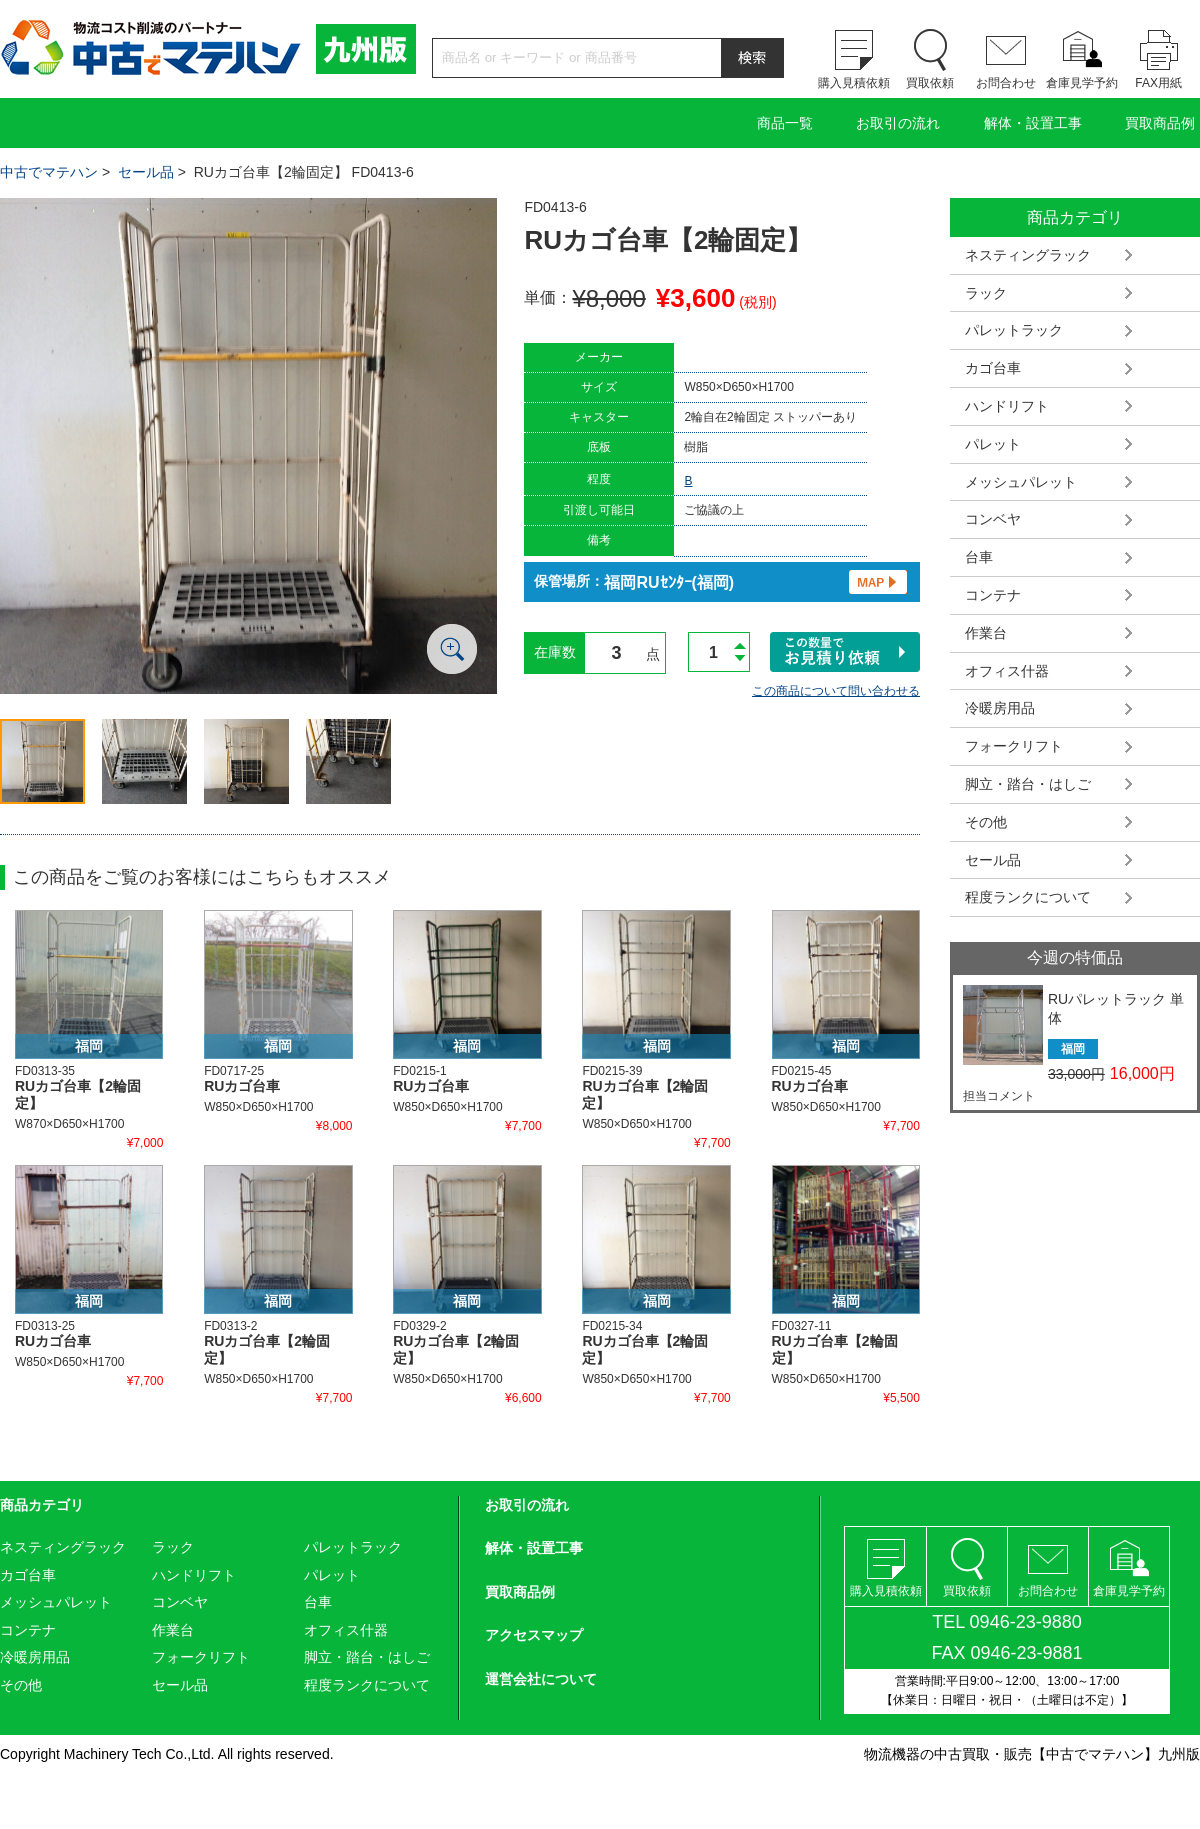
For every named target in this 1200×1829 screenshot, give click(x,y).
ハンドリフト (1007, 406)
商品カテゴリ (42, 1505)
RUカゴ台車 (242, 1086)
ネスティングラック (1028, 255)
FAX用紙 (1158, 83)
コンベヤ (993, 519)
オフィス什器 (1007, 671)
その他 (986, 822)
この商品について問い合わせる (836, 691)
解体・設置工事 (1033, 123)
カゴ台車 (993, 368)
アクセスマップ (534, 1635)
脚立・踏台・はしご (1028, 784)
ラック (986, 293)
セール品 (146, 172)
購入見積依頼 (854, 83)
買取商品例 (1160, 123)
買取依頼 (930, 83)
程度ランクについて (1028, 897)
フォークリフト (1014, 746)
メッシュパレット (1021, 482)
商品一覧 (785, 123)
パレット (993, 444)
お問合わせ (1006, 83)
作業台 (986, 633)
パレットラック (1014, 330)
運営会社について (541, 1679)
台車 (979, 557)
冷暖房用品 (1000, 708)
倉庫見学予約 (1082, 83)
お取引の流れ (898, 123)
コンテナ (993, 595)
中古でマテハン (49, 172)
